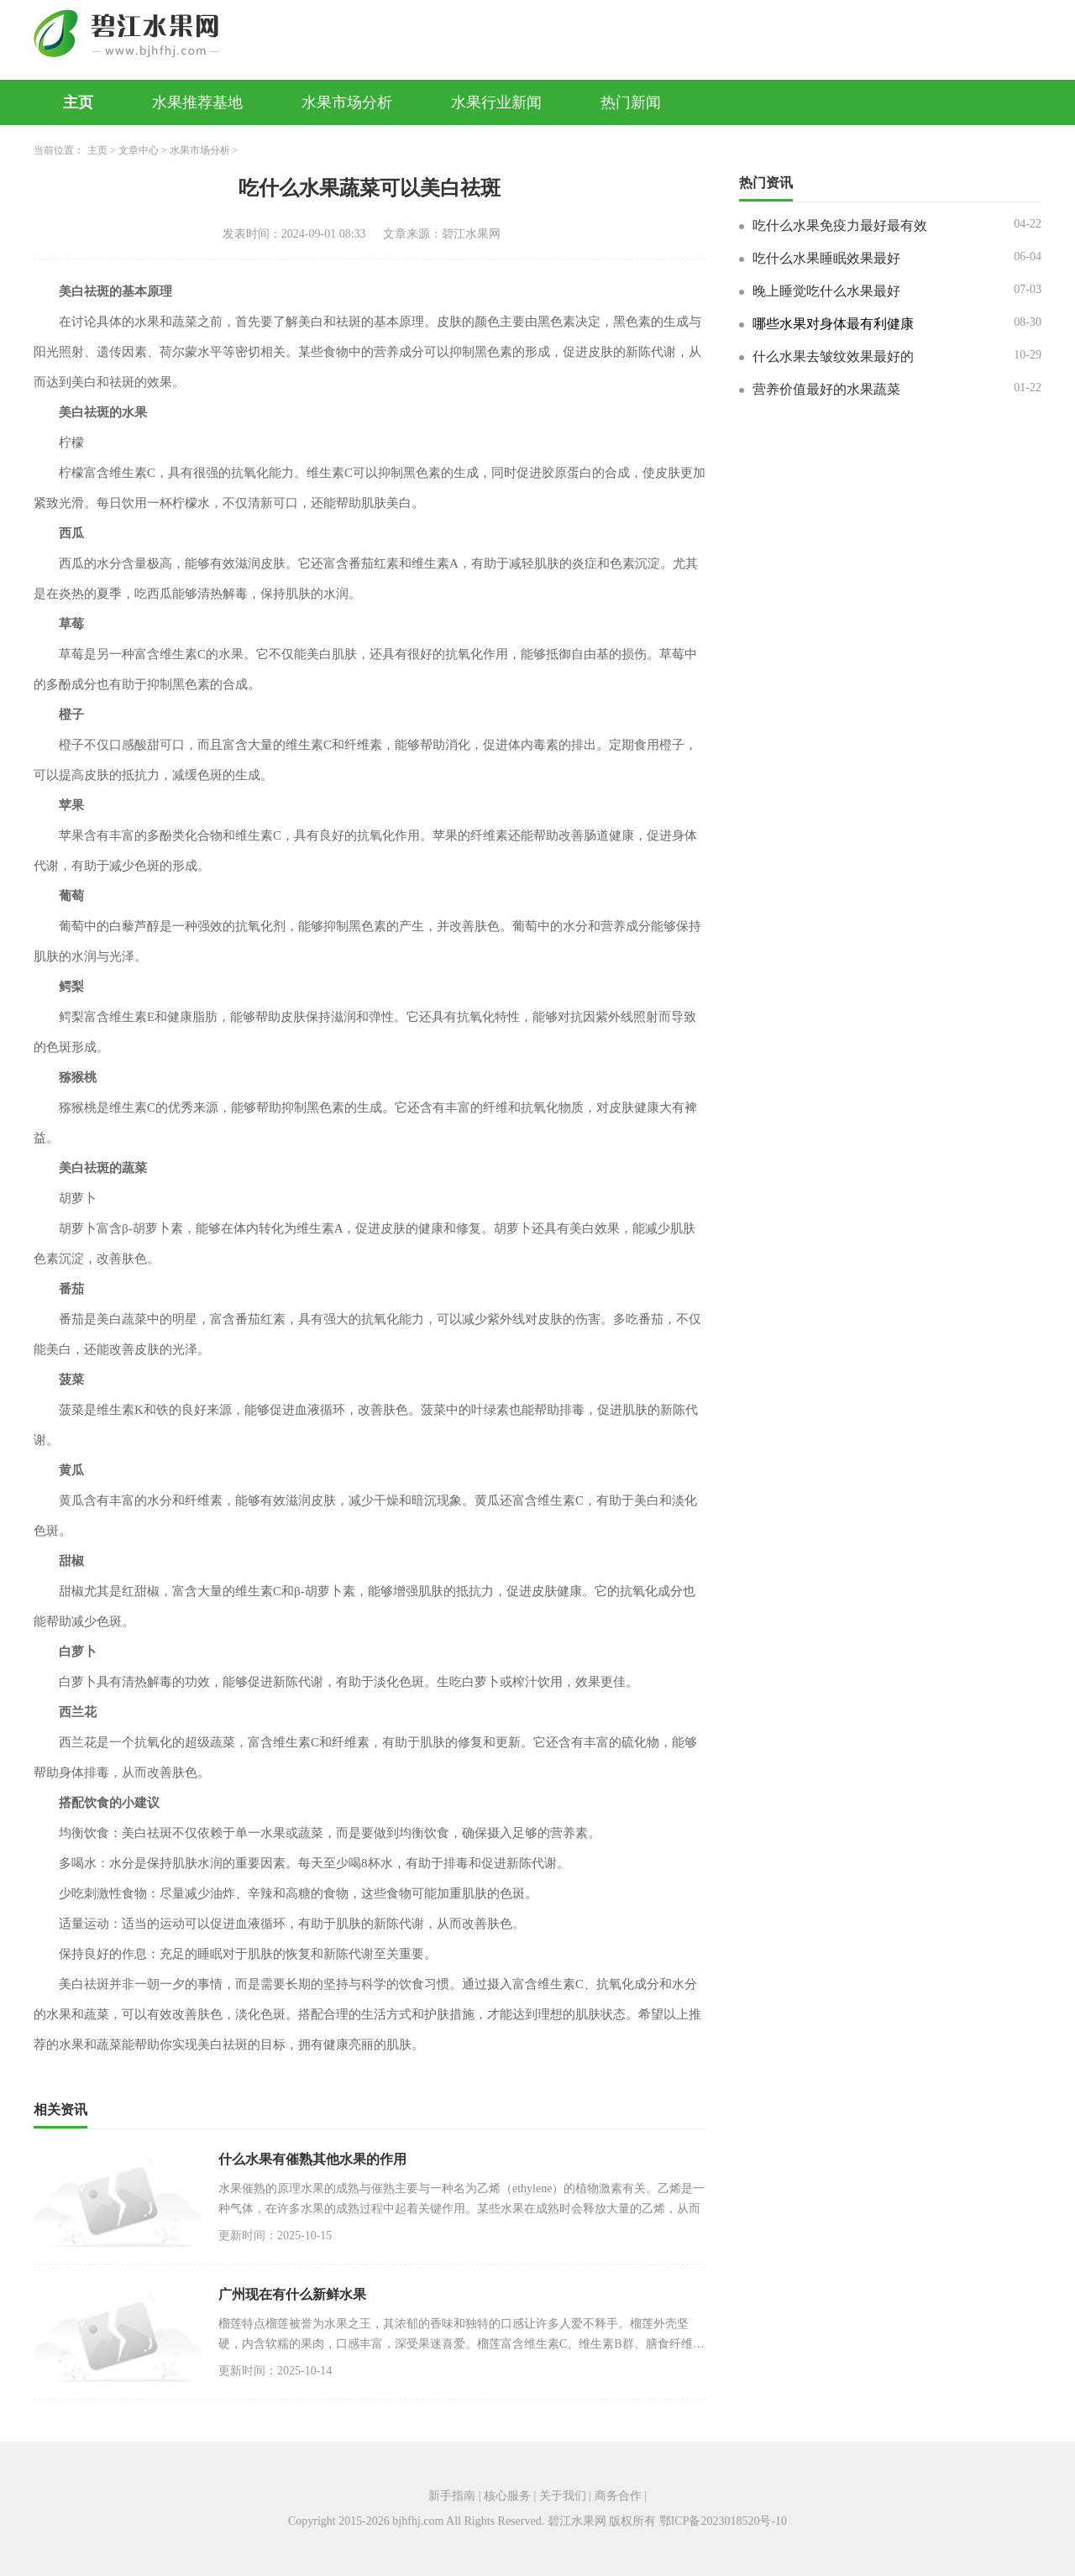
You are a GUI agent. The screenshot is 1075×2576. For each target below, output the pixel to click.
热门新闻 (630, 102)
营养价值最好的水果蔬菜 (826, 389)
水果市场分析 (347, 102)
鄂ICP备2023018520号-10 (723, 2521)
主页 (78, 102)
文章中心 (138, 150)
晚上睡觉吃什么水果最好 (826, 291)
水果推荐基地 (197, 102)
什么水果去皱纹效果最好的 (833, 356)
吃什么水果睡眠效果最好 (826, 258)
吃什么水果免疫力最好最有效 (839, 225)
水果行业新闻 (496, 102)
